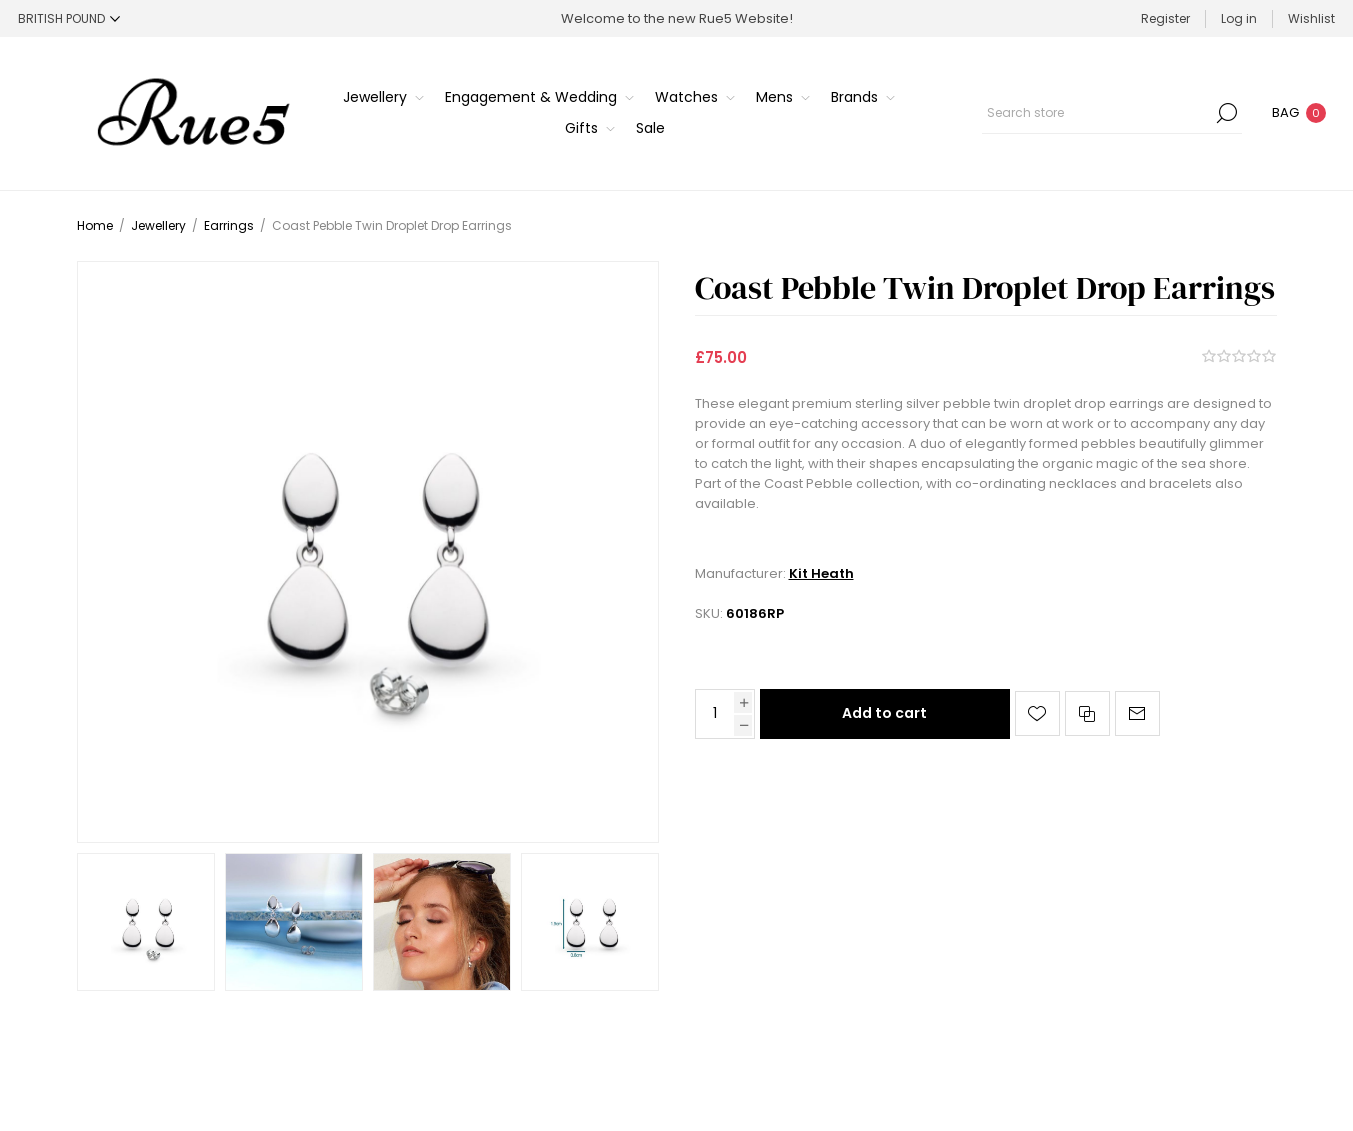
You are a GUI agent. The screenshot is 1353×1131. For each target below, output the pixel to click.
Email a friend (1137, 713)
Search (1227, 113)
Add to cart (884, 713)
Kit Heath (821, 573)
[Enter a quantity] (715, 714)
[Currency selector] (69, 18)
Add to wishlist (1037, 713)
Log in (1239, 18)
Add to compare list (1087, 713)
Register (1165, 18)
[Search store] (1112, 113)
